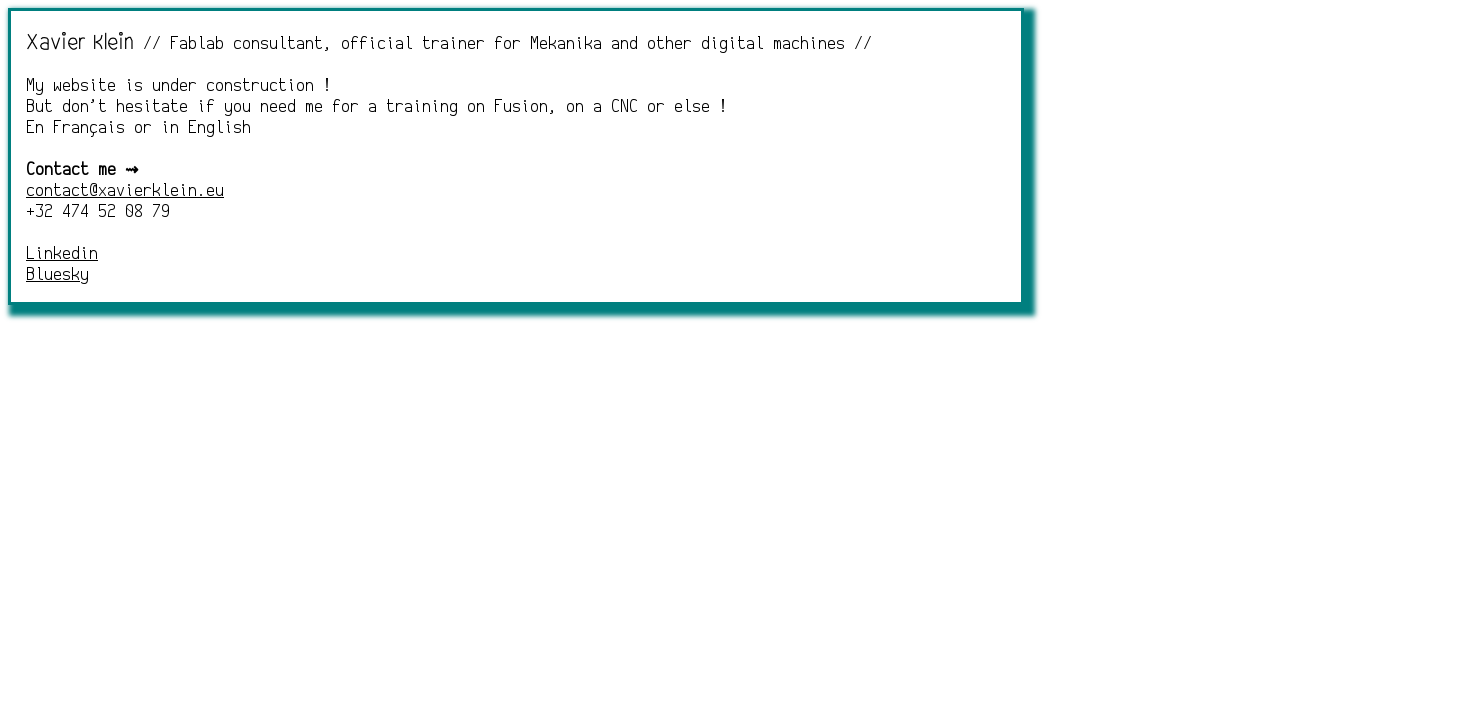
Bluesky (57, 275)
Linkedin (62, 254)
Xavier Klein (80, 42)
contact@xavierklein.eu (125, 191)
